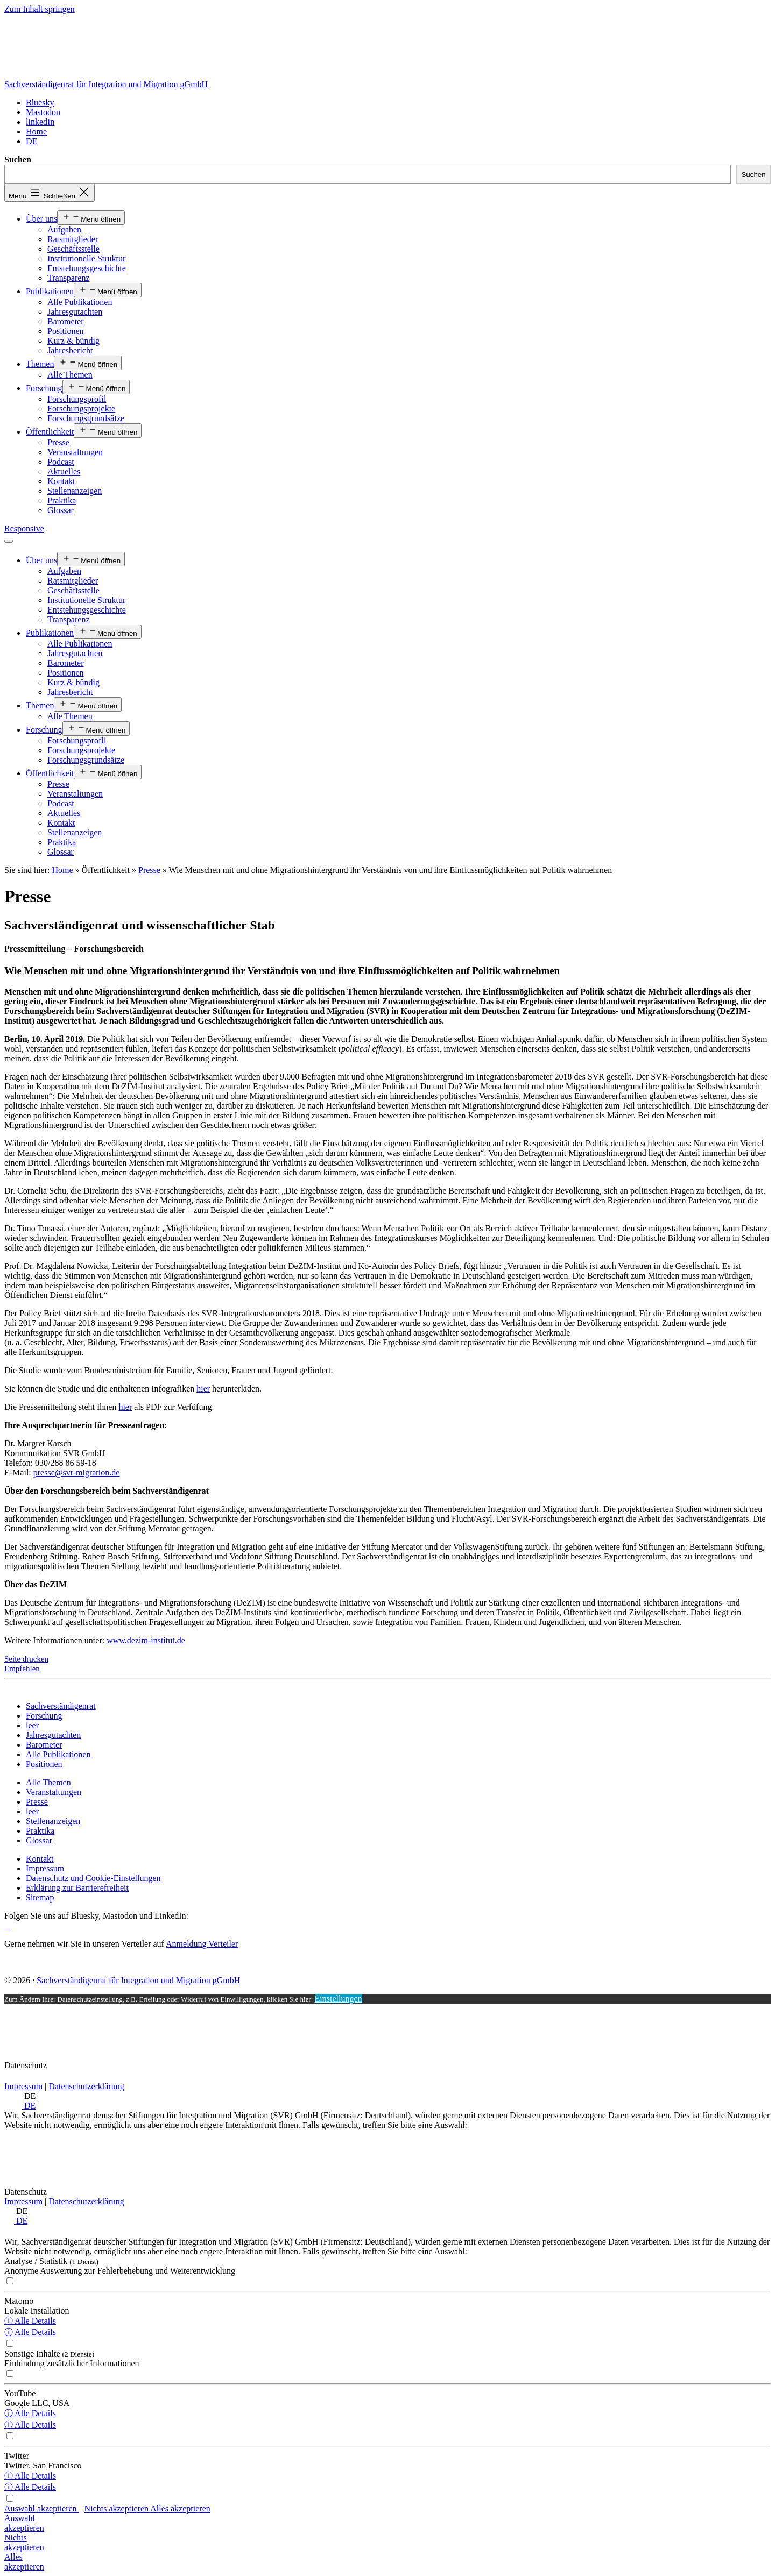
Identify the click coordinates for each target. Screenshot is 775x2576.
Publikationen (50, 291)
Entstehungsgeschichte (86, 268)
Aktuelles (63, 471)
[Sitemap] (40, 1897)
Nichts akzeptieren (117, 2508)
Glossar (60, 510)
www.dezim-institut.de (146, 1640)
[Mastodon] (43, 112)
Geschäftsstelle (73, 248)
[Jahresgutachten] (53, 1735)
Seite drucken (26, 1659)
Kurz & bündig (73, 340)
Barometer (65, 321)
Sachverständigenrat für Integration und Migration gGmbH (106, 84)
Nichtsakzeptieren (24, 2542)
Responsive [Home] (24, 528)
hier (203, 1388)
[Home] (36, 131)
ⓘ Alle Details (30, 2320)
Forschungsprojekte (81, 408)
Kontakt (61, 481)
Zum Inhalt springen (39, 8)
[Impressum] (45, 1868)
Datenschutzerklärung (86, 2086)
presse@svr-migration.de (76, 1472)
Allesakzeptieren (24, 2561)
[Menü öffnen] (8, 541)
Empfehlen (22, 1668)
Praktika (61, 500)
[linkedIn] (40, 121)
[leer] (32, 1725)
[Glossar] (39, 1840)
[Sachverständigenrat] (61, 1706)
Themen (40, 363)
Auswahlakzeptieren (24, 2523)
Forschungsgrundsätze (85, 418)
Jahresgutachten (74, 311)
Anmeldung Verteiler (202, 1943)
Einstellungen (338, 1998)
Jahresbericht (70, 350)
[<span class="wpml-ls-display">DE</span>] (31, 141)
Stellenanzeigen (74, 490)
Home (62, 870)
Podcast (60, 461)
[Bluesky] (40, 102)
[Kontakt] (40, 1858)
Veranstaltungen (75, 452)
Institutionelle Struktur (86, 258)
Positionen (65, 331)
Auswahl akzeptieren (41, 2508)
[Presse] (37, 1801)
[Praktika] (40, 1830)
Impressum (23, 2086)
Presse (58, 442)
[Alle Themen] (48, 1782)
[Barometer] (44, 1744)
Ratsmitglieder (72, 239)
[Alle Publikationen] (58, 1754)
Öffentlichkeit (50, 431)
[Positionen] (44, 1764)
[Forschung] (44, 1715)
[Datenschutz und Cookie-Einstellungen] (93, 1878)
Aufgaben (64, 229)
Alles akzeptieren (180, 2508)
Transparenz (68, 277)
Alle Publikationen (79, 302)
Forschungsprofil (76, 398)
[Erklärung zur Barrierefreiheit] (77, 1887)
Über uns (41, 218)
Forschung (44, 388)
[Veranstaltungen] (53, 1792)
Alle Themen (70, 374)
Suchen (17, 159)
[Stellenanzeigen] (53, 1821)
